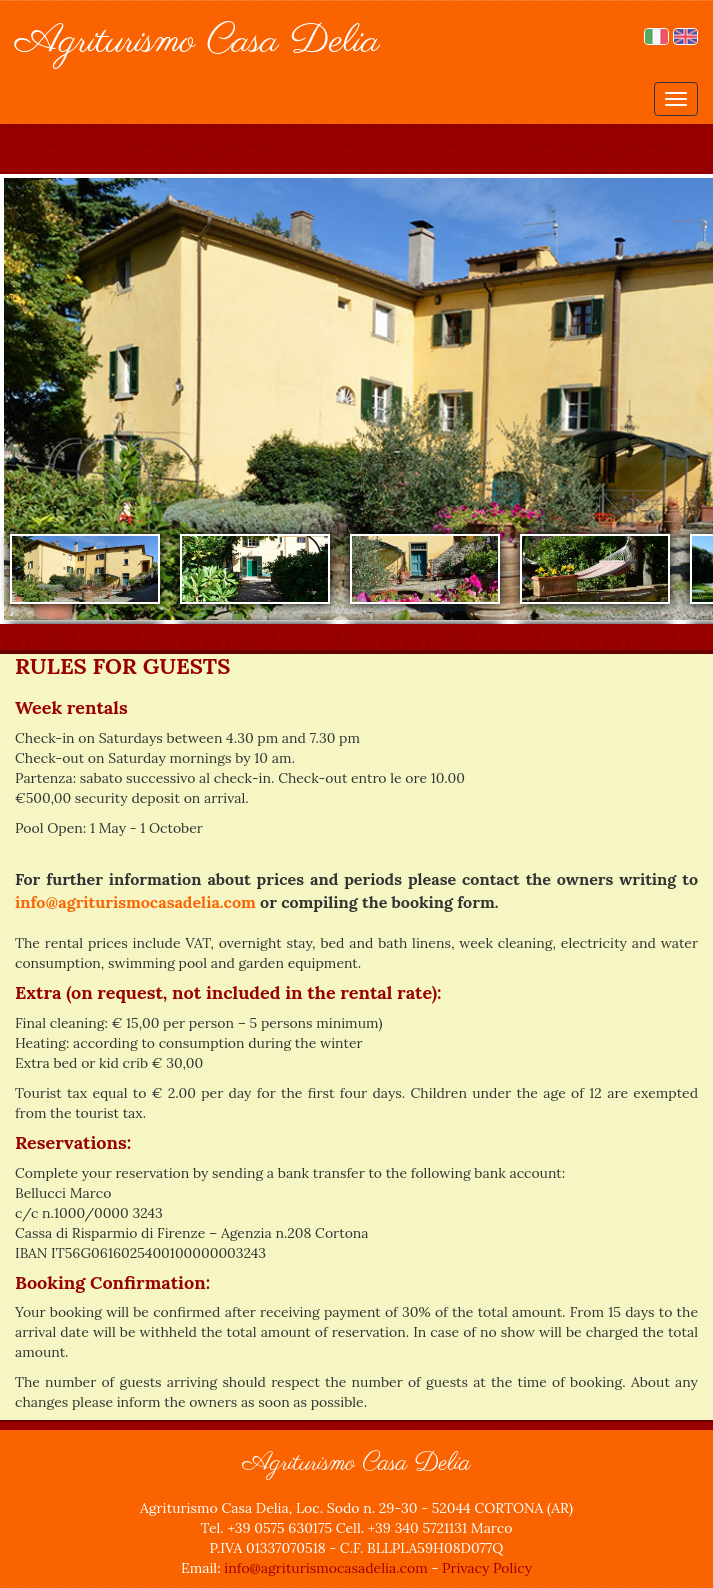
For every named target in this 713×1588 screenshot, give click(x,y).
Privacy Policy (487, 1568)
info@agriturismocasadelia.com (135, 902)
